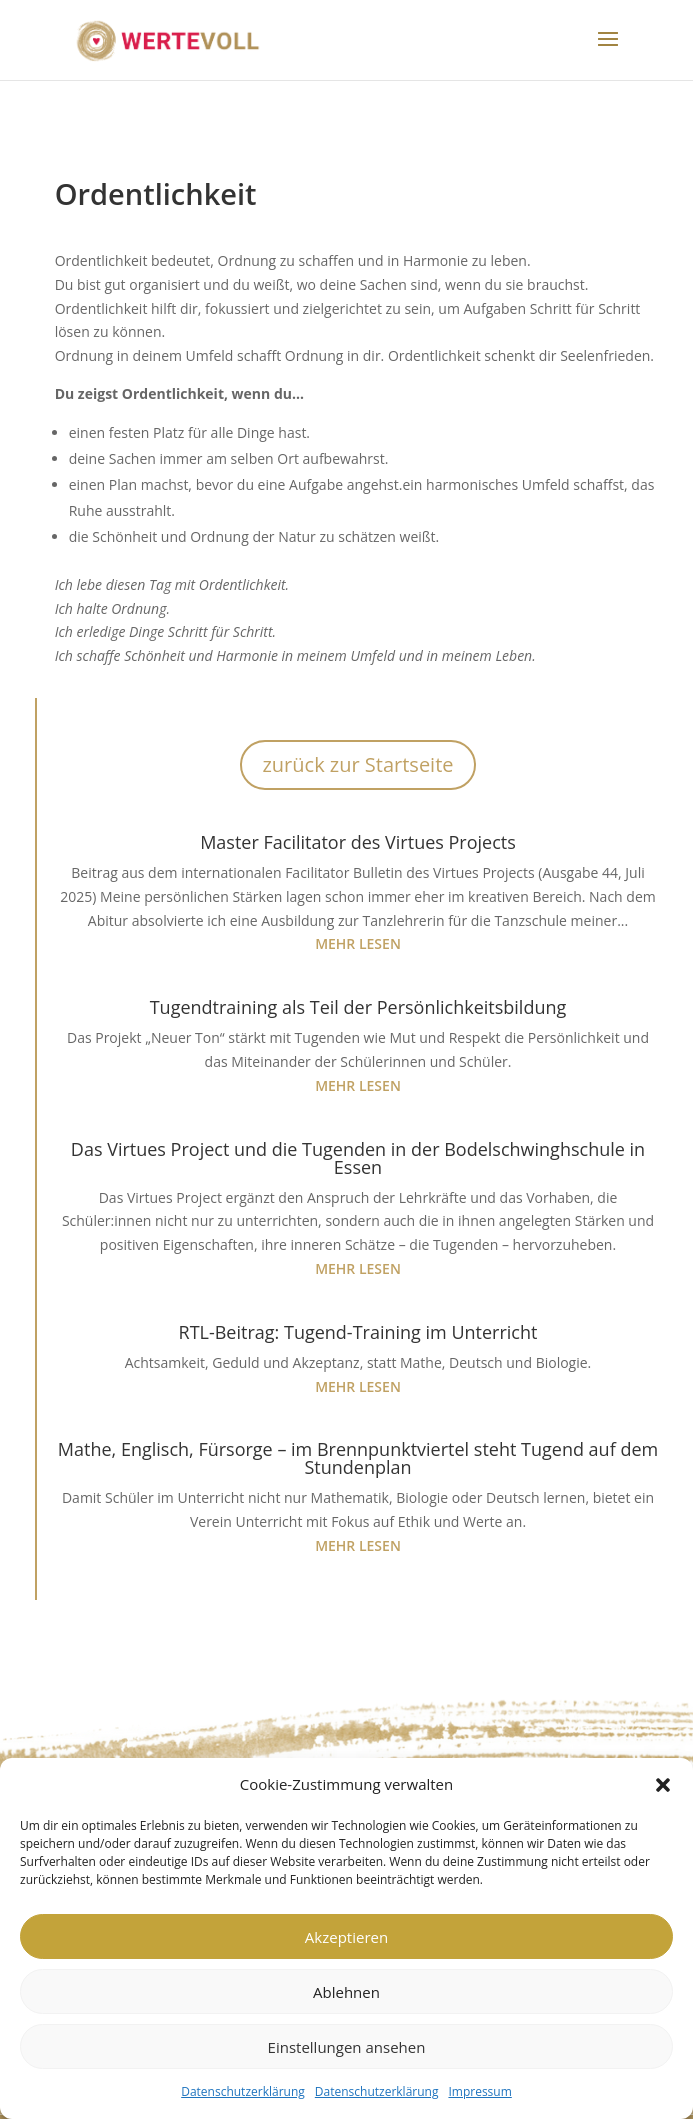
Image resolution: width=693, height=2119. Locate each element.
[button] (663, 1785)
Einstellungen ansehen (347, 2047)
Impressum (479, 2091)
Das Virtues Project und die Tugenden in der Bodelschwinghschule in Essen (358, 1158)
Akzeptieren (346, 1937)
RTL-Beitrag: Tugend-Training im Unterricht (358, 1332)
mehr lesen (358, 943)
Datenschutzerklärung (243, 2091)
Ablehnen (346, 1992)
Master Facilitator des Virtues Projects (358, 842)
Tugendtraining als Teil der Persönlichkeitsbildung (358, 1007)
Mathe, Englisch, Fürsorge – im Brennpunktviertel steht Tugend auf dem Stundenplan (358, 1458)
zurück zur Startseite (357, 764)
